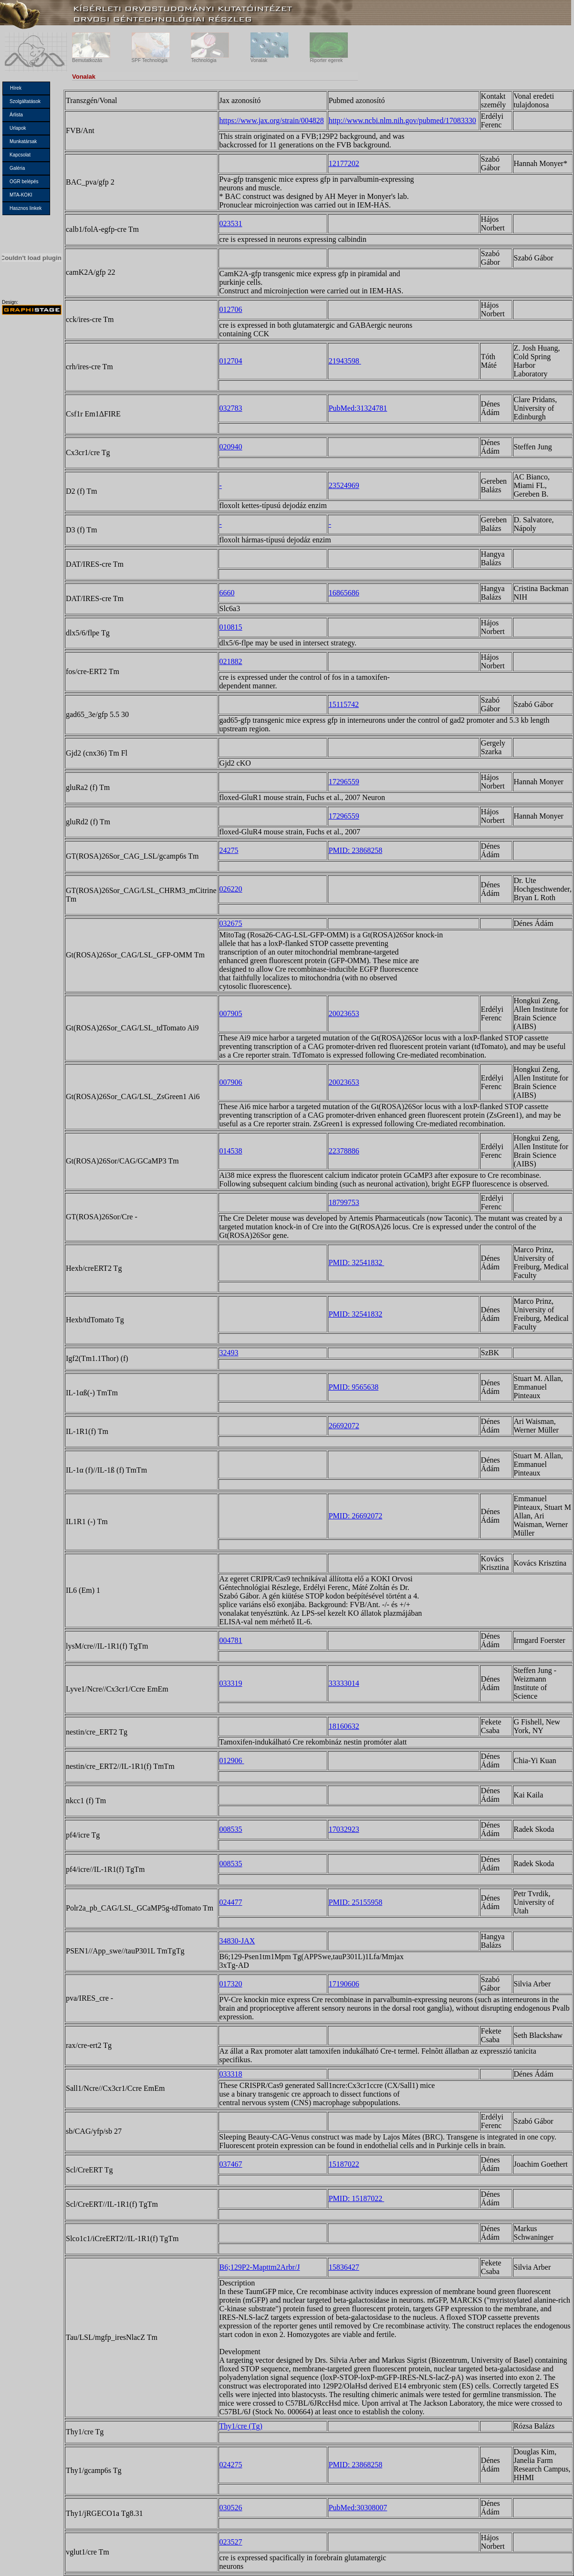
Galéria (17, 168)
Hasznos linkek (26, 208)
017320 (230, 1984)
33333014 (344, 1683)
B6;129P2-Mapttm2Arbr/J (259, 2267)
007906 (230, 1082)
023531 (230, 223)
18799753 (344, 1202)
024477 (230, 1902)
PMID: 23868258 (355, 850)
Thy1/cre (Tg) (240, 2426)
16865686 (344, 593)
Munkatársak (23, 141)
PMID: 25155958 (355, 1902)
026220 (230, 889)
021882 (230, 661)
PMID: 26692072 (355, 1516)
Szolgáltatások (25, 101)
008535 (230, 1829)
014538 (230, 1151)
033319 (230, 1683)
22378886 (344, 1151)
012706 (230, 309)
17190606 (344, 1984)
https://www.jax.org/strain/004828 (271, 120)
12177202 (344, 163)
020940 (230, 447)
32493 (229, 1353)
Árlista (16, 114)
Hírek (15, 88)
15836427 (344, 2267)
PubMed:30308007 (358, 2507)
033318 (230, 2074)
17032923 (344, 1829)
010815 (230, 627)
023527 (230, 2542)
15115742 (344, 704)
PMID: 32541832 (356, 1262)
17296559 (344, 782)
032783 (230, 408)
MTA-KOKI (21, 194)
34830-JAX (237, 1941)
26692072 (344, 1426)
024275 (230, 2465)
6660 (227, 593)
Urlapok (18, 128)
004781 (230, 1640)
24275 (229, 850)
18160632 (344, 1726)
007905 (230, 1013)
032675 (230, 923)
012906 (231, 1760)
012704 (230, 361)
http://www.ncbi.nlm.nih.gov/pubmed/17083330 (402, 120)
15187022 (344, 2164)
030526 (230, 2507)
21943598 (345, 361)
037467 (230, 2164)
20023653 (344, 1013)
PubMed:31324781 (358, 408)
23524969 (344, 485)
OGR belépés (24, 181)
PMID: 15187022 (356, 2198)
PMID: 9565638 (353, 1387)
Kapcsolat (20, 154)
